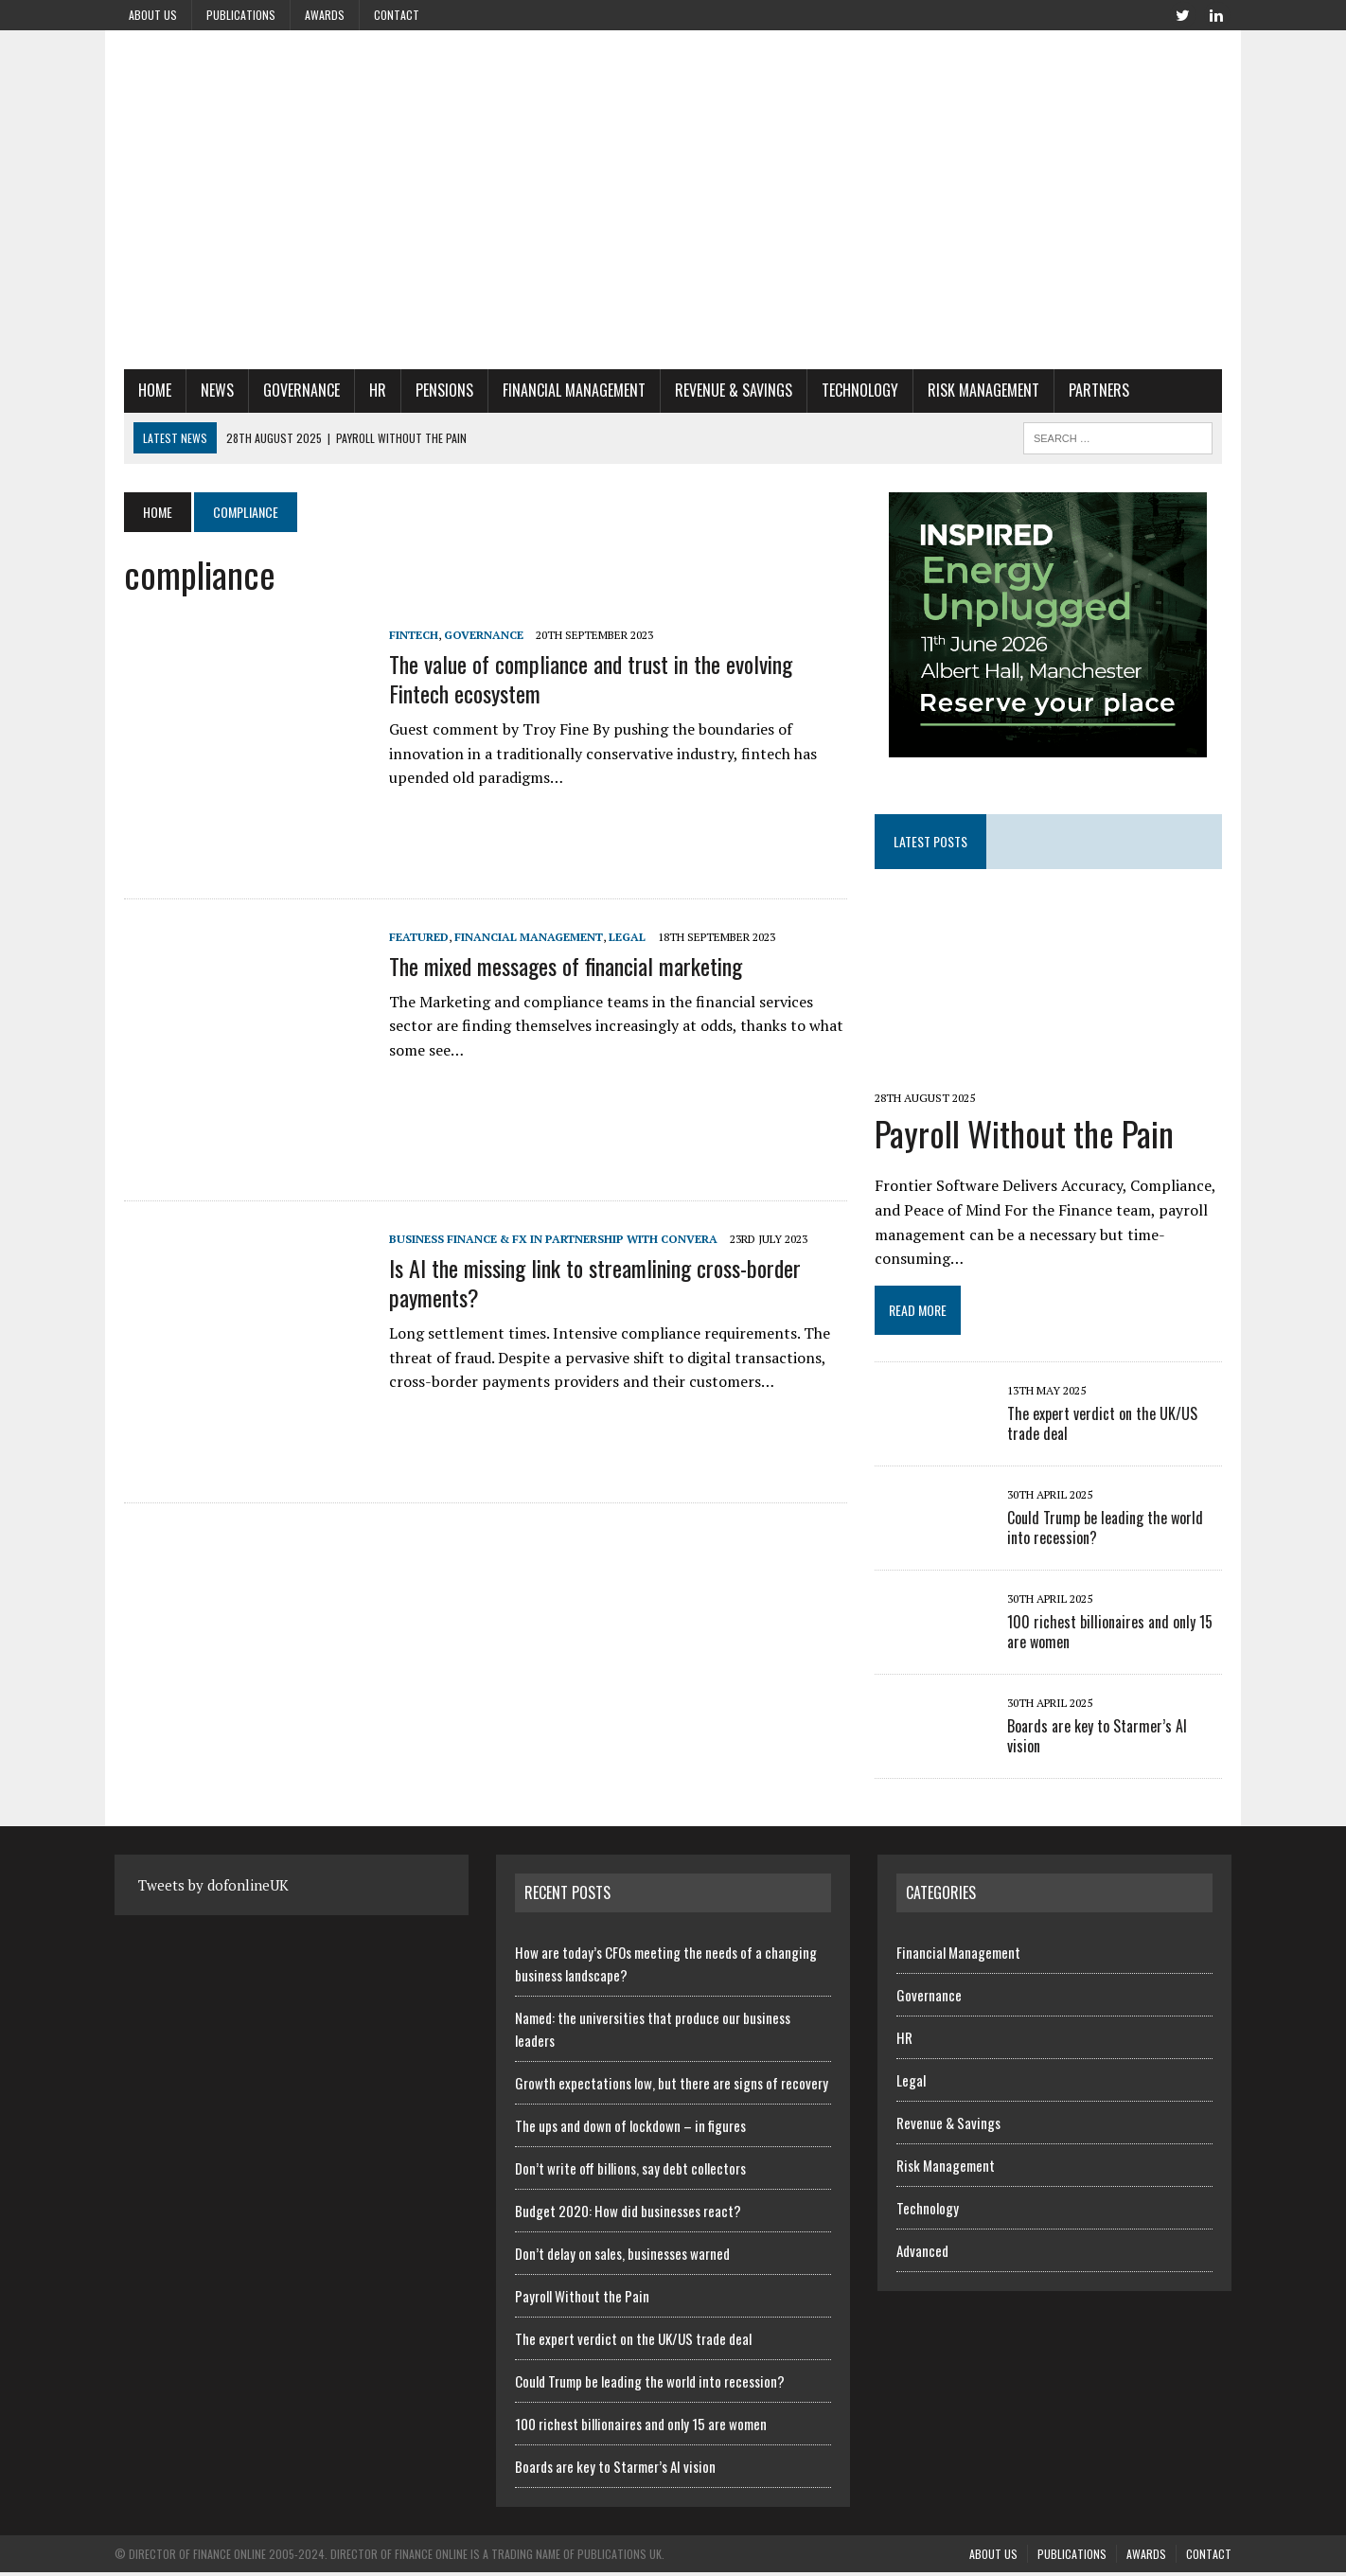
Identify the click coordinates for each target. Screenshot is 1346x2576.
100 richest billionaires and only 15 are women (1112, 1635)
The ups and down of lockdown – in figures (630, 2128)
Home (145, 390)
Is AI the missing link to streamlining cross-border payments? (585, 1282)
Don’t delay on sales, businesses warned (622, 2256)
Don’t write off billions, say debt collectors (630, 2170)
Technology (850, 390)
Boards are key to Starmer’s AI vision (1118, 1729)
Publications (240, 15)
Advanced (922, 2253)
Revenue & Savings (724, 390)
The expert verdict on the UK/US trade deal (1105, 1427)
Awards (325, 15)
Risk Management (974, 390)
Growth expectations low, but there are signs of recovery (671, 2085)
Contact (396, 15)
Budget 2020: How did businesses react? (628, 2213)
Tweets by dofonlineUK (213, 1888)
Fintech (404, 635)
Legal (617, 937)
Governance (292, 390)
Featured (409, 937)
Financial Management (564, 390)
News (207, 390)
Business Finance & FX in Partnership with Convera (544, 1239)
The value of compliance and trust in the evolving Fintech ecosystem (614, 678)
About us (153, 15)
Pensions (435, 390)
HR (368, 390)
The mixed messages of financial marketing (556, 966)
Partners (1089, 390)
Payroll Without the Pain (1027, 1135)
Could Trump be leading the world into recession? (1108, 1531)
